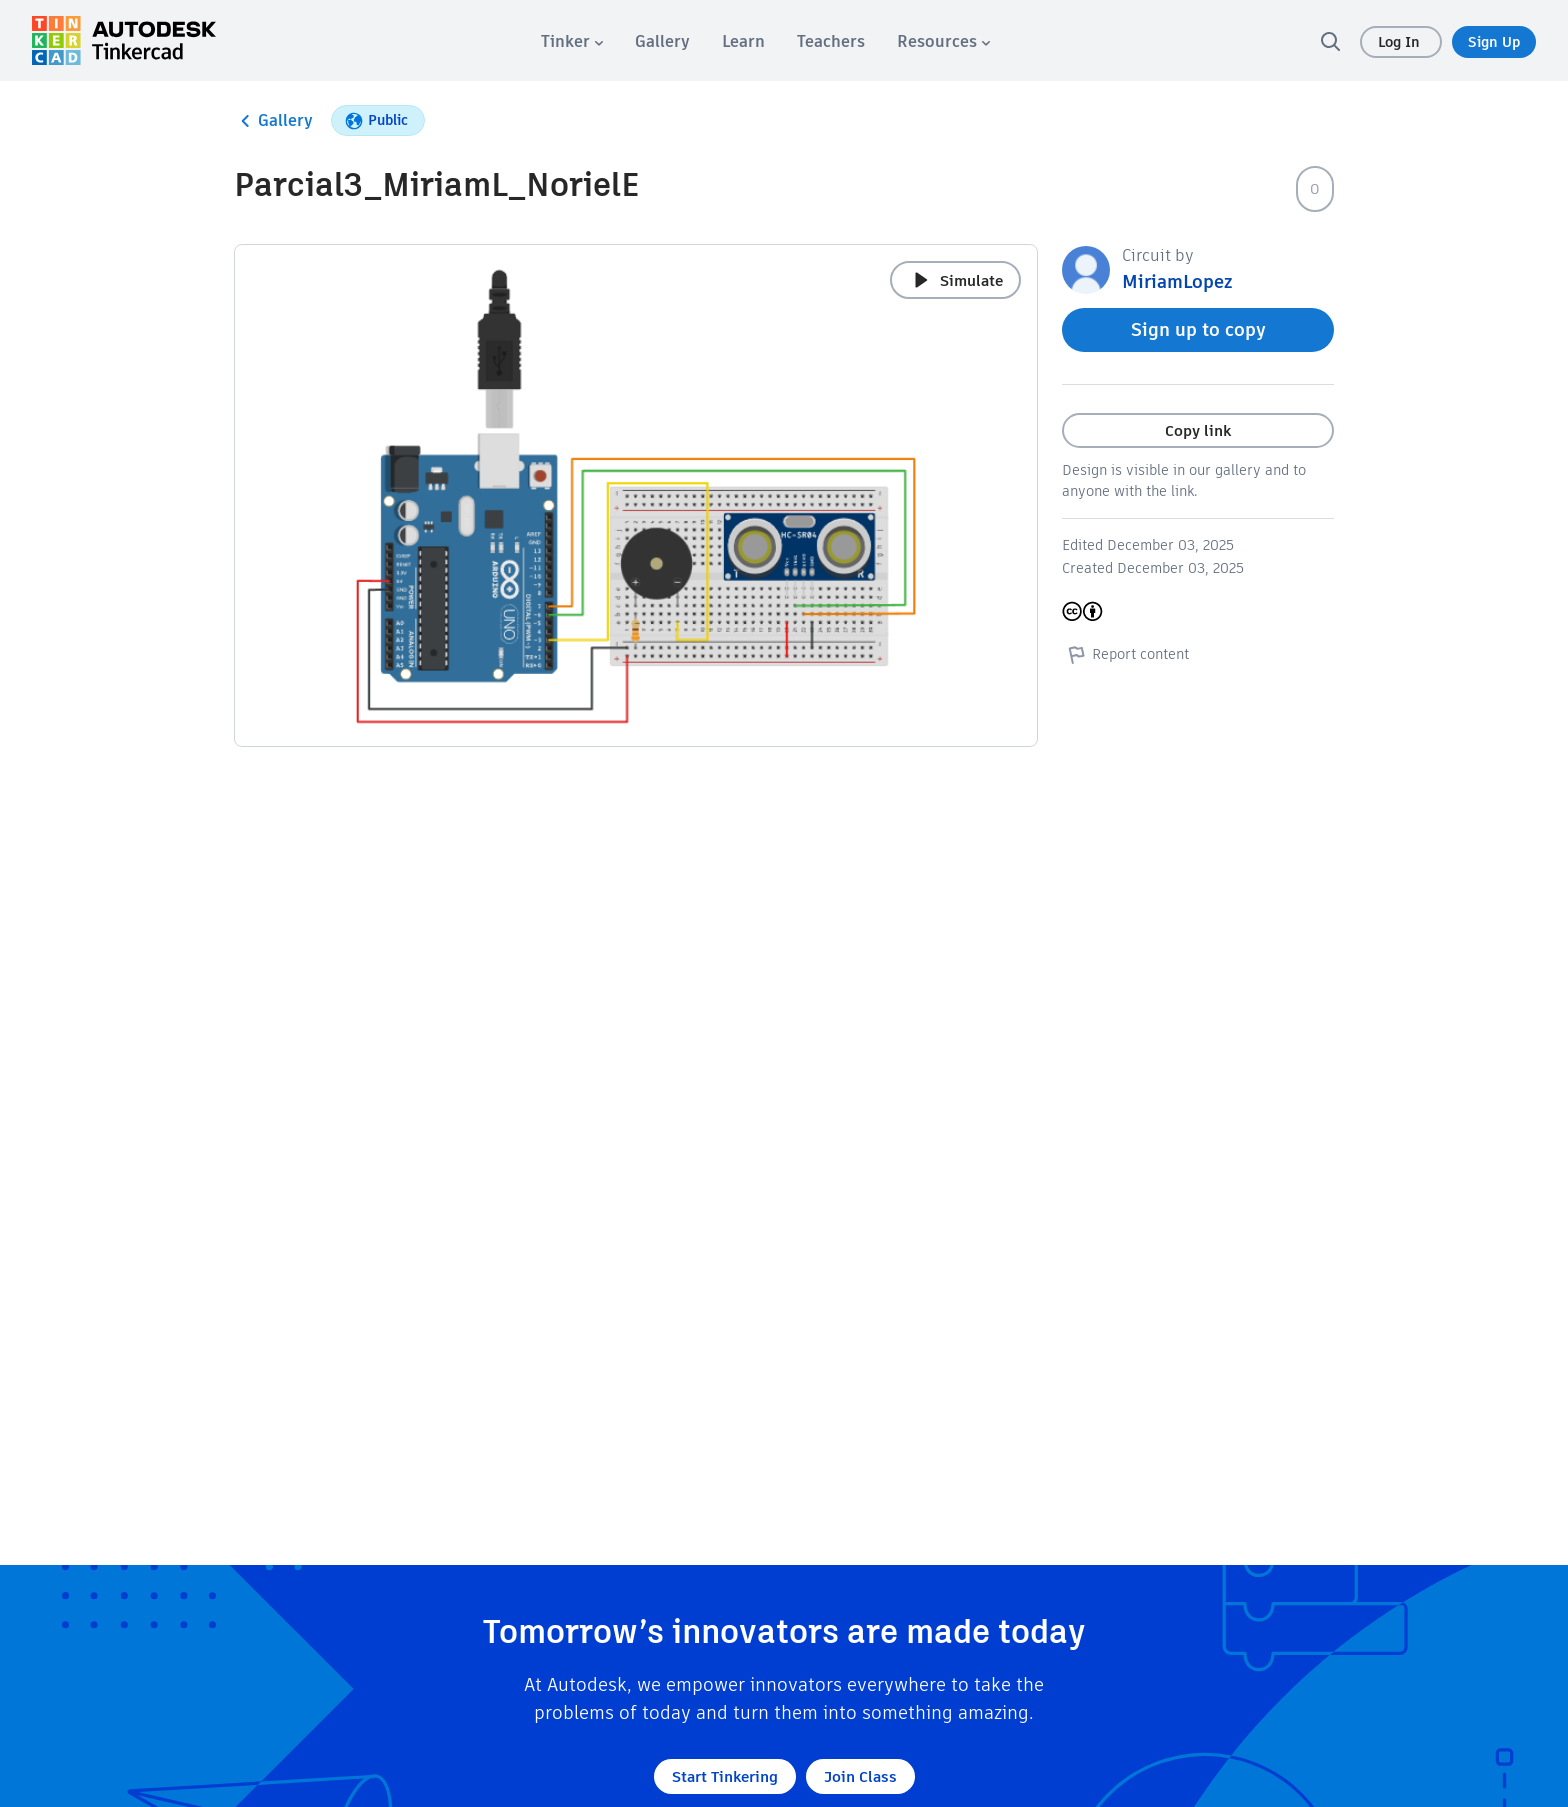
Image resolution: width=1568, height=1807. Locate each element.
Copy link (1198, 430)
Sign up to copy (1198, 329)
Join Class (860, 1776)
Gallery (273, 121)
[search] (1330, 41)
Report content (1125, 654)
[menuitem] (572, 41)
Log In (1401, 42)
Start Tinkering (725, 1776)
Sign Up (1494, 42)
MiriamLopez (1177, 281)
